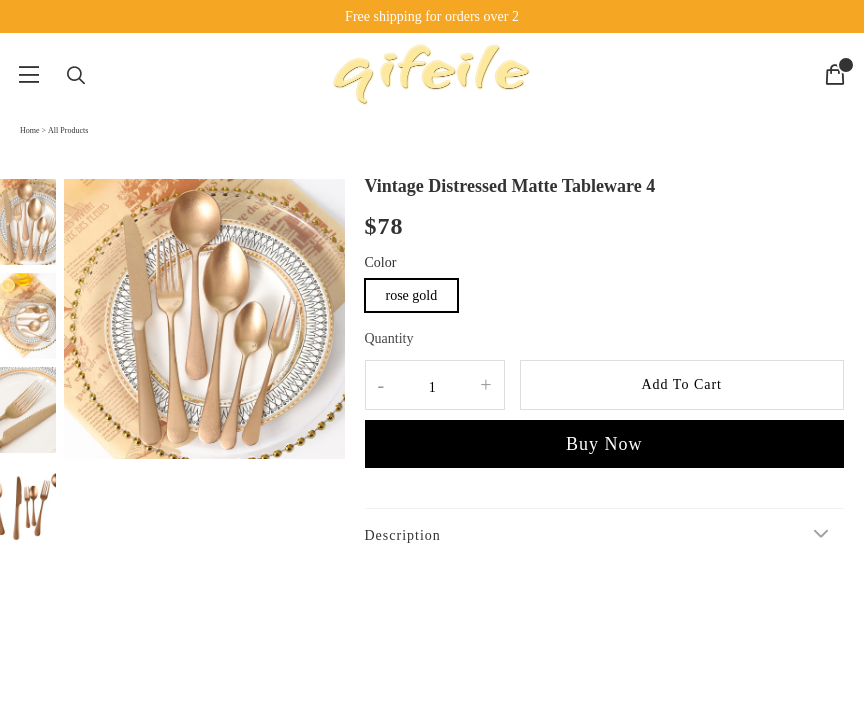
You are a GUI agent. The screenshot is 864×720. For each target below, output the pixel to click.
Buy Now (604, 444)
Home (30, 130)
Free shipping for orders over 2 (432, 16)
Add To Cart (681, 384)
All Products (68, 130)
